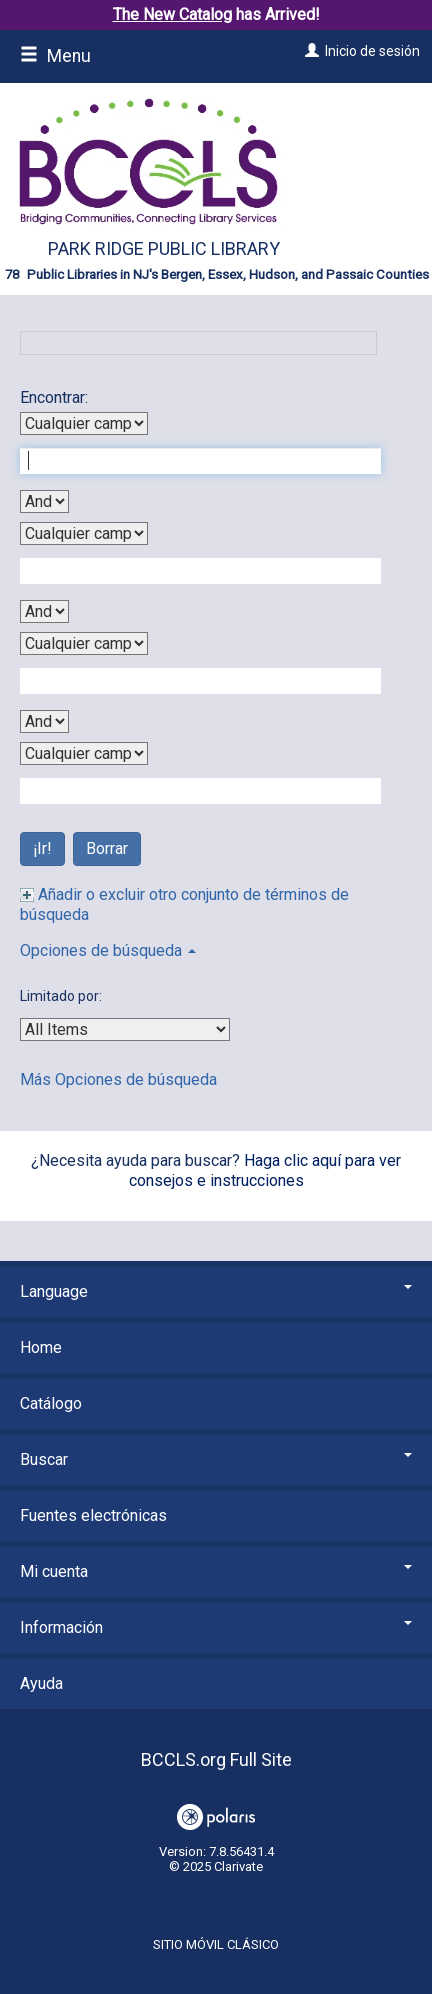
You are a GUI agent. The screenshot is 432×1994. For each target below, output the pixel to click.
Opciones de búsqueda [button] (108, 950)
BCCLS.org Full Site (216, 1759)
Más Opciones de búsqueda (118, 1079)
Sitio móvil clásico (216, 1944)
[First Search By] (84, 423)
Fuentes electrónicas (93, 1515)
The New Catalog (172, 14)
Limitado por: (62, 996)
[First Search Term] (190, 461)
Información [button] (216, 1627)
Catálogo (51, 1403)
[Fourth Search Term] (190, 791)
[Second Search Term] (190, 571)
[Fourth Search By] (84, 753)
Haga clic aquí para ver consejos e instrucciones (265, 1170)
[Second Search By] (84, 533)
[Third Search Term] (190, 681)
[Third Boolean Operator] (44, 721)
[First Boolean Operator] (44, 501)
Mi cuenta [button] (216, 1571)
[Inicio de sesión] (309, 51)
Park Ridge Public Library (164, 248)
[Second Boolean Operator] (44, 611)
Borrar (107, 848)
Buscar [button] (216, 1459)
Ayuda (41, 1683)
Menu (55, 56)
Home (41, 1347)
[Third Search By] (84, 643)
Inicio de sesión (372, 51)
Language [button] (216, 1291)
